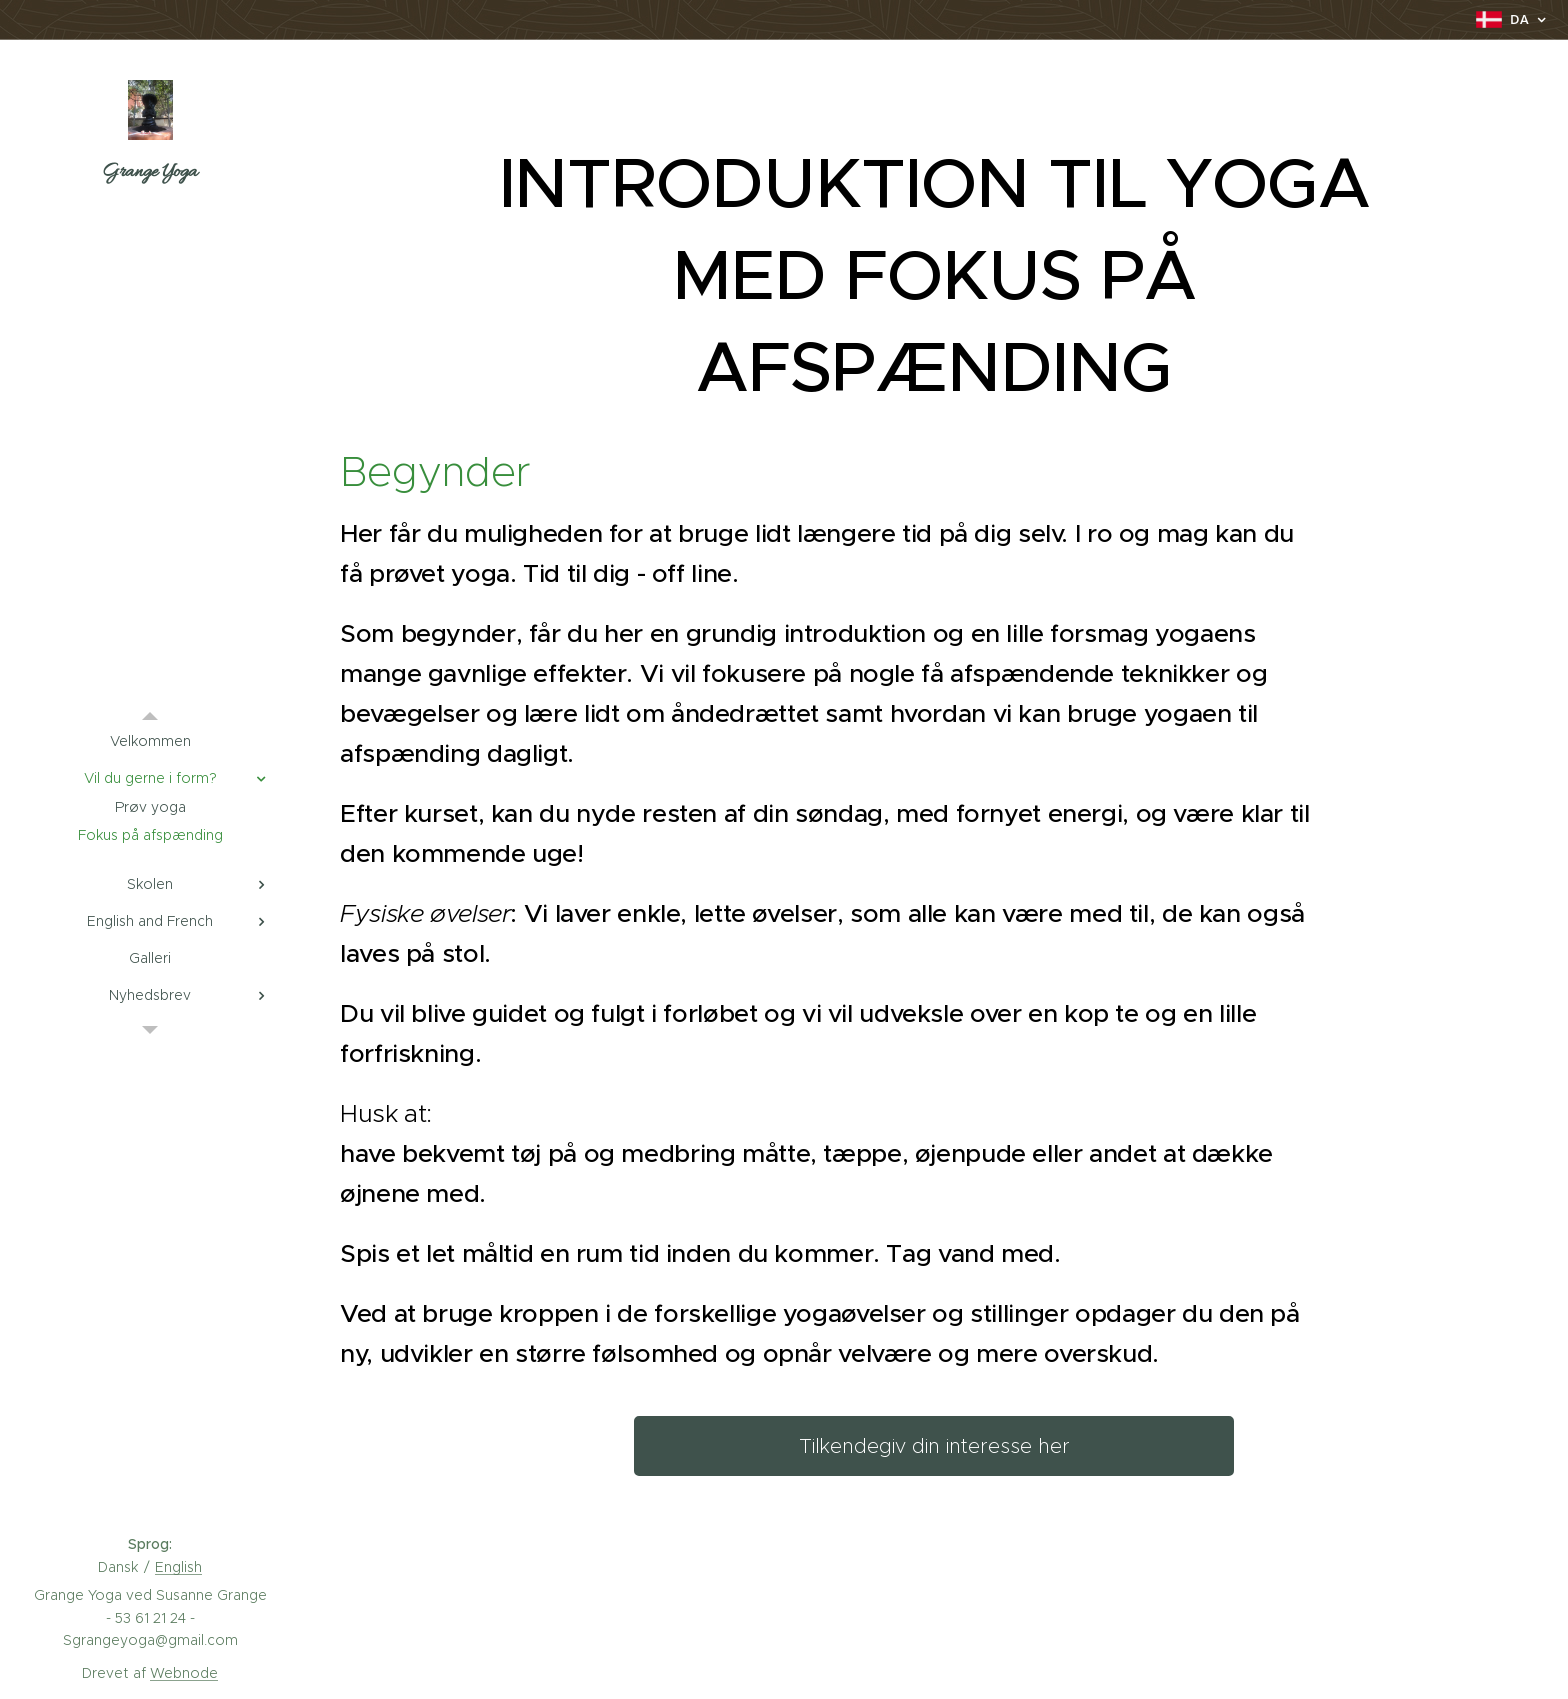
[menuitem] (150, 741)
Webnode (184, 1673)
